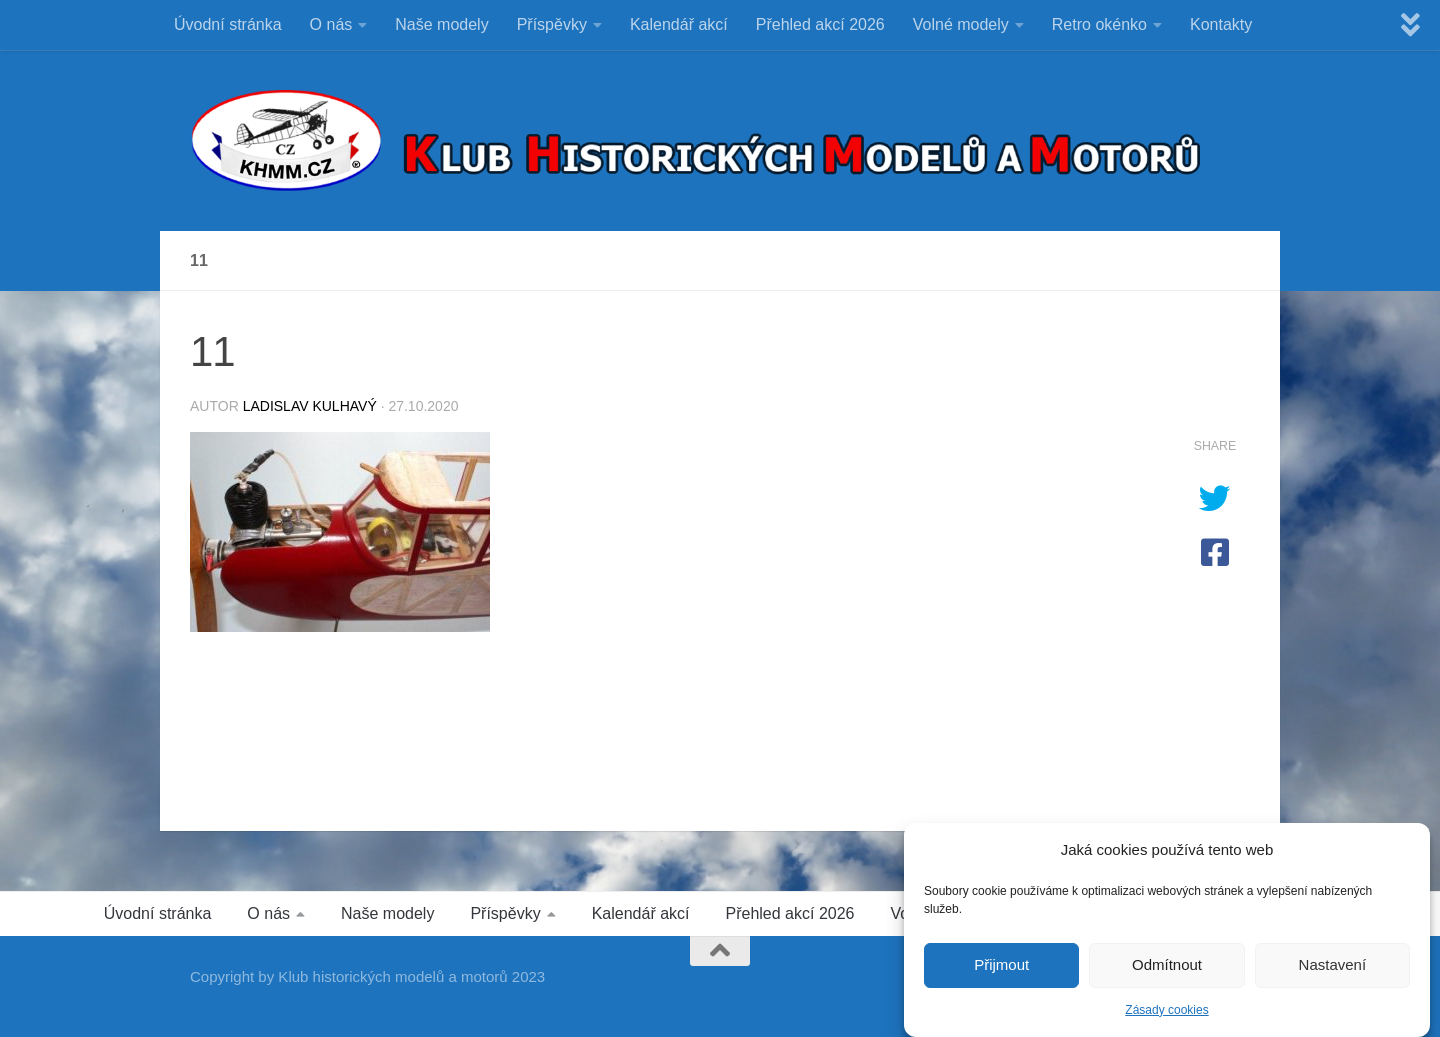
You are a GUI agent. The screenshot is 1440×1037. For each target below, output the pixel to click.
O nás (331, 24)
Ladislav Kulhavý (310, 406)
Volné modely (961, 24)
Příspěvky (552, 24)
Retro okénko (1099, 24)
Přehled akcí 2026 (820, 24)
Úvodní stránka (228, 24)
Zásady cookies (1166, 1015)
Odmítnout (1167, 970)
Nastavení (1333, 970)
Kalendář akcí (679, 24)
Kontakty (1221, 24)
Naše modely (441, 24)
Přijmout (1001, 970)
